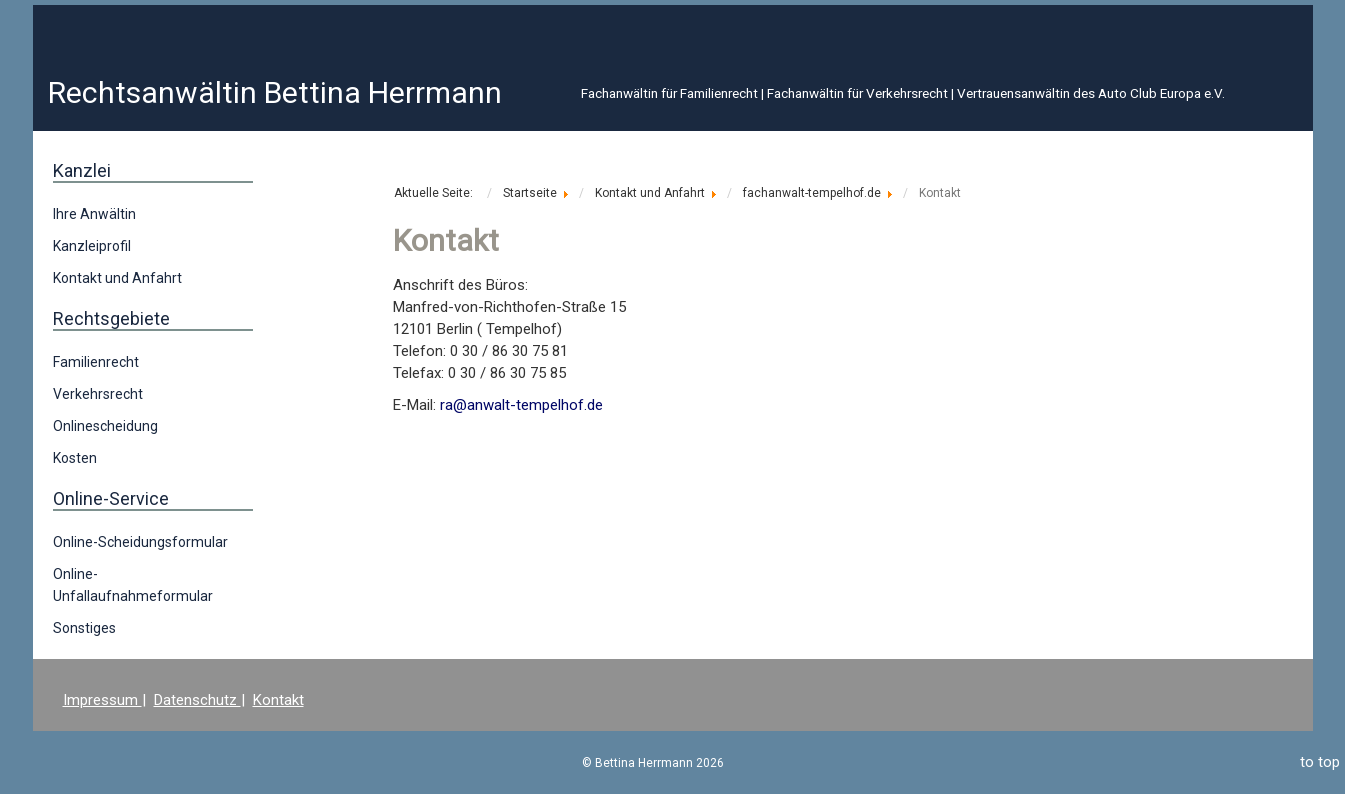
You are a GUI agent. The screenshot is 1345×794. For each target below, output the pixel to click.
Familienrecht (96, 362)
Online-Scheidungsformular (140, 542)
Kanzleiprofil (92, 246)
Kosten (75, 458)
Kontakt (278, 700)
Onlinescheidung (105, 426)
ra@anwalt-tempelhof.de (521, 405)
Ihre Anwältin (94, 214)
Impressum (102, 700)
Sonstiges (84, 628)
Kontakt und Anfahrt (117, 278)
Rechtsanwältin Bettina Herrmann (275, 92)
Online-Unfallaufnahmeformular (133, 585)
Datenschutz (197, 700)
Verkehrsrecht (98, 394)
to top (1320, 762)
